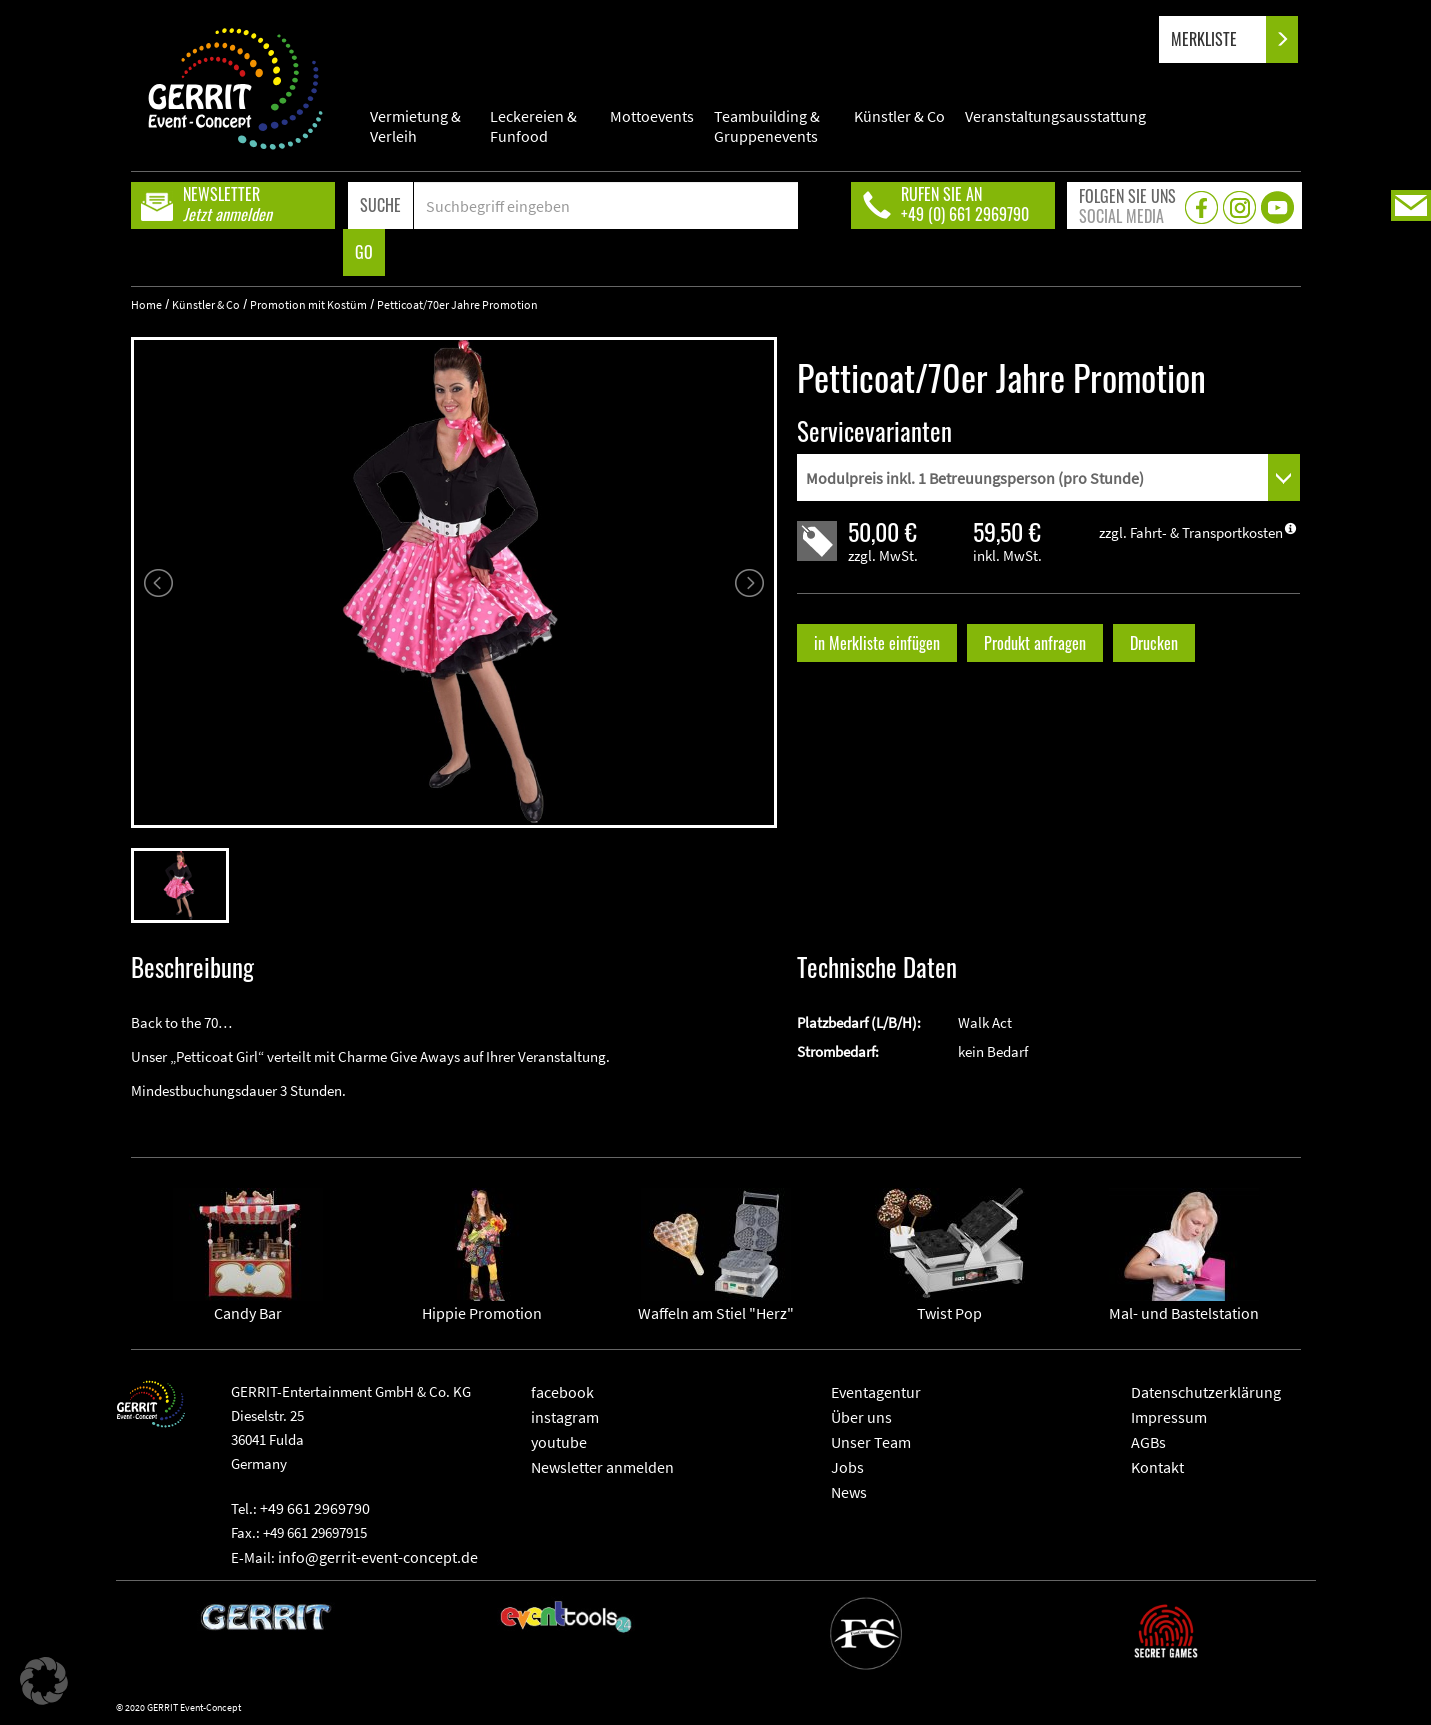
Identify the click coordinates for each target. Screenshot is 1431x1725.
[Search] (606, 205)
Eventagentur (876, 1392)
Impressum (1169, 1417)
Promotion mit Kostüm (308, 304)
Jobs (847, 1467)
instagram (565, 1417)
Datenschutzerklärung (1206, 1392)
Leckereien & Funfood (533, 126)
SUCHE (380, 205)
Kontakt (1157, 1467)
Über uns (861, 1417)
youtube (559, 1442)
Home (146, 304)
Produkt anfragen (1035, 643)
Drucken (1154, 643)
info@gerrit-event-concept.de (378, 1557)
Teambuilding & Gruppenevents (767, 126)
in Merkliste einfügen (877, 643)
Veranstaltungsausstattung (1055, 116)
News (849, 1492)
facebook (562, 1392)
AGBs (1148, 1442)
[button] (44, 1681)
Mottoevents (652, 116)
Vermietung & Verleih (415, 126)
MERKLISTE (1220, 39)
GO (364, 252)
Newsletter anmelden (602, 1467)
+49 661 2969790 (315, 1508)
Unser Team (871, 1442)
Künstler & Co (899, 116)
